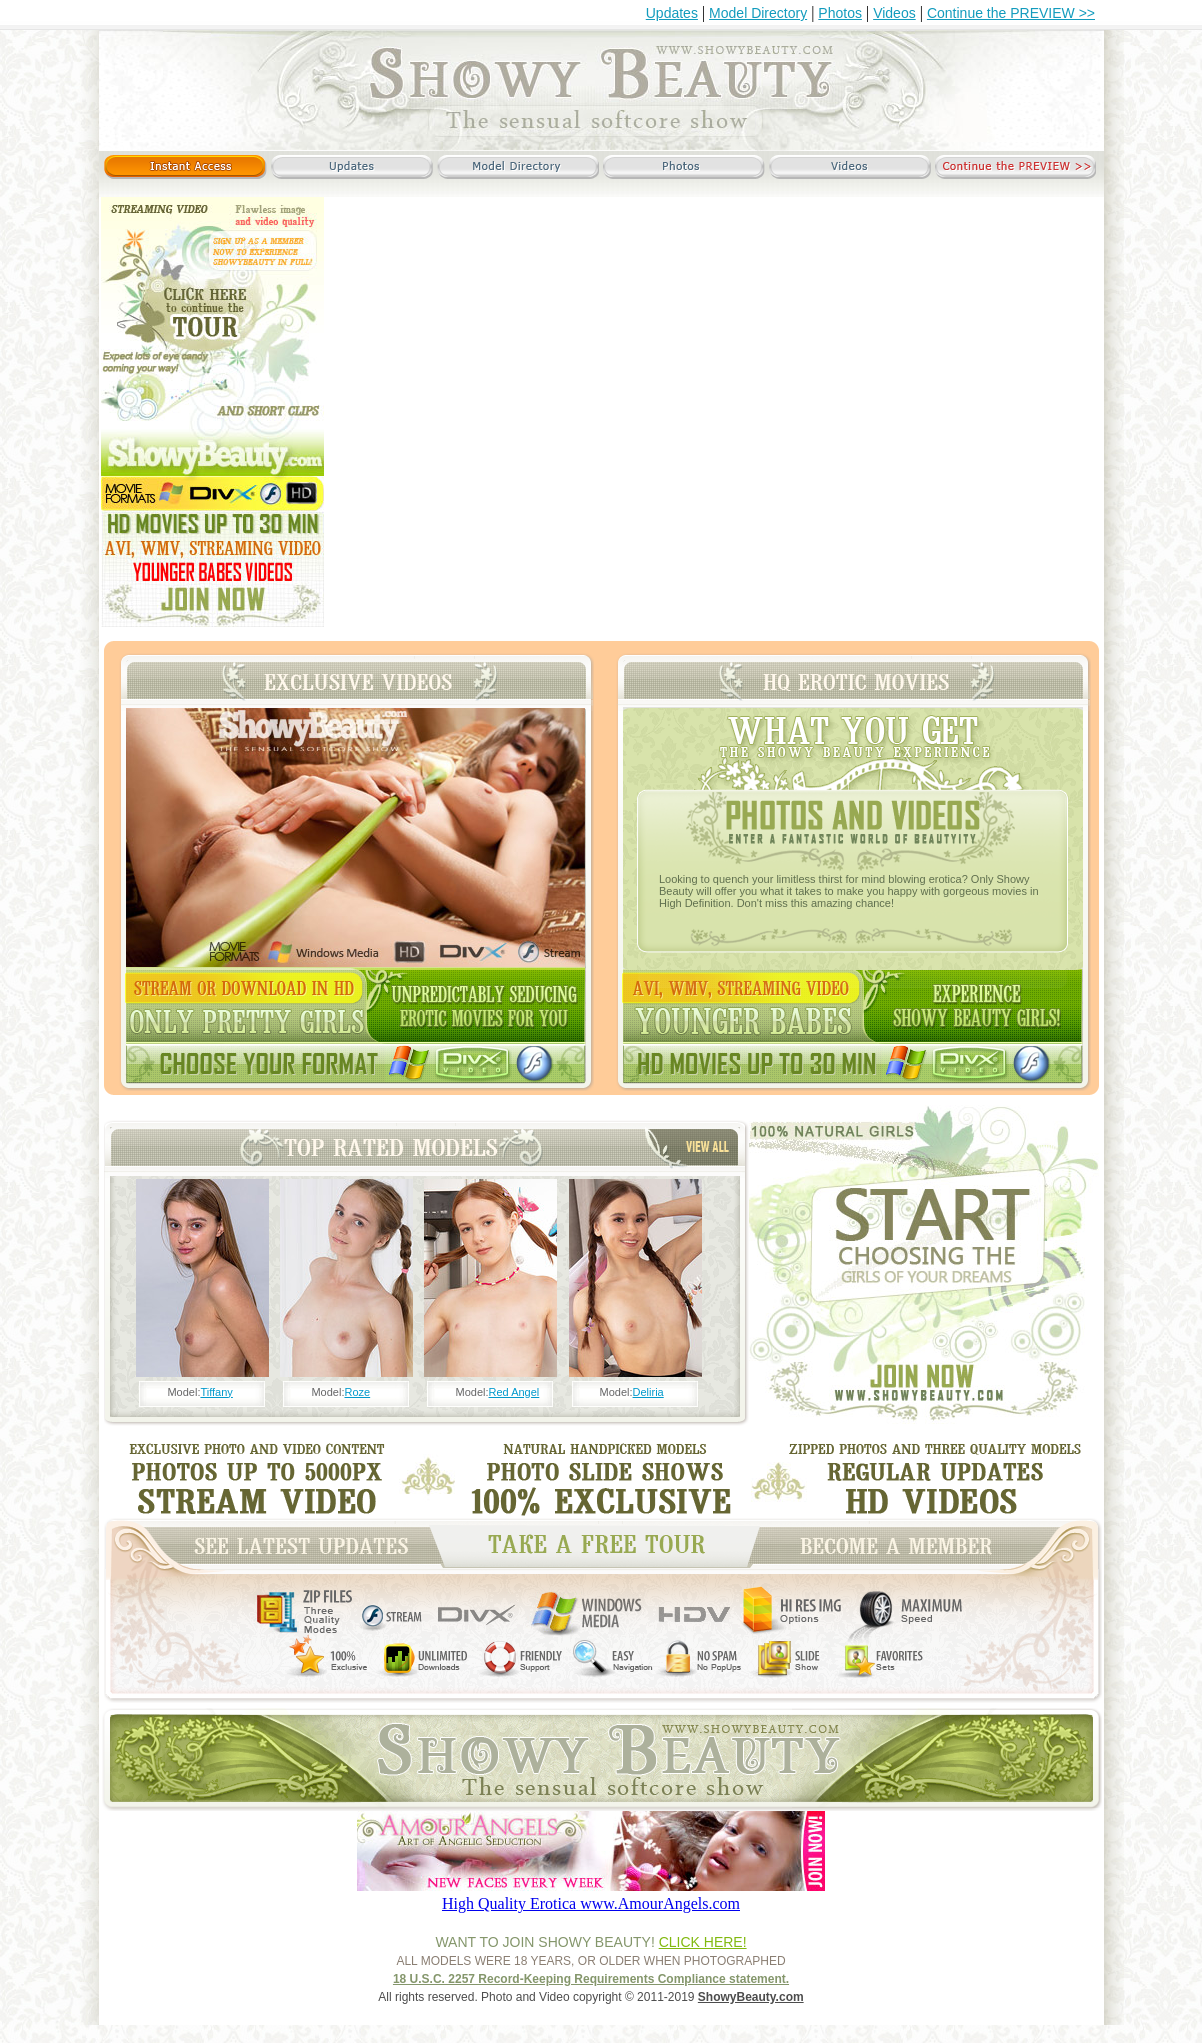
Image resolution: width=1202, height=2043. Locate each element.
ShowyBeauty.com (751, 1997)
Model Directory (758, 13)
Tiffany (216, 1392)
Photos (840, 13)
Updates (672, 13)
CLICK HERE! (703, 1942)
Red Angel (514, 1392)
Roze (357, 1392)
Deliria (648, 1392)
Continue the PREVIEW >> (1011, 13)
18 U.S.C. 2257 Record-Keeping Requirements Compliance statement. (591, 1979)
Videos (894, 13)
